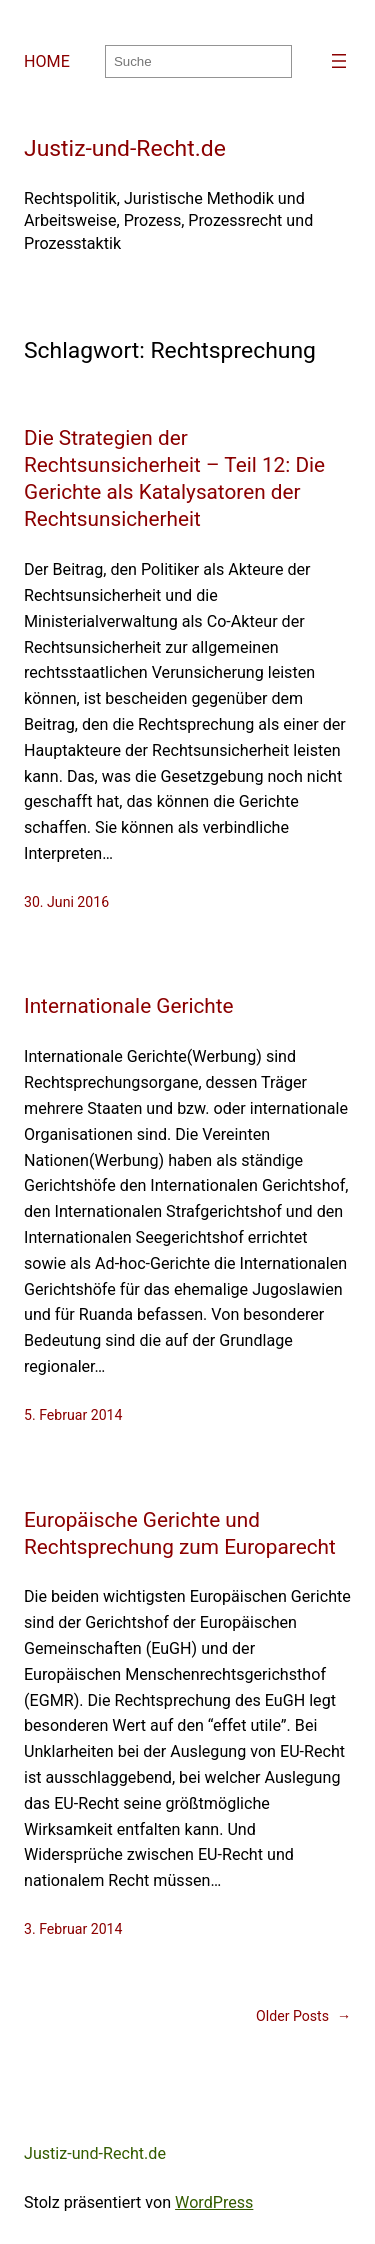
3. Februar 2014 (73, 1929)
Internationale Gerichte (129, 1006)
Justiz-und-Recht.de (125, 148)
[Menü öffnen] (339, 61)
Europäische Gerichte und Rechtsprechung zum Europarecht (180, 1533)
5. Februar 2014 (73, 1415)
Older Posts (303, 2016)
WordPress (214, 2202)
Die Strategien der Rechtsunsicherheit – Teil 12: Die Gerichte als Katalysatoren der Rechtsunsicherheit (174, 478)
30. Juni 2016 (66, 902)
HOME (47, 61)
